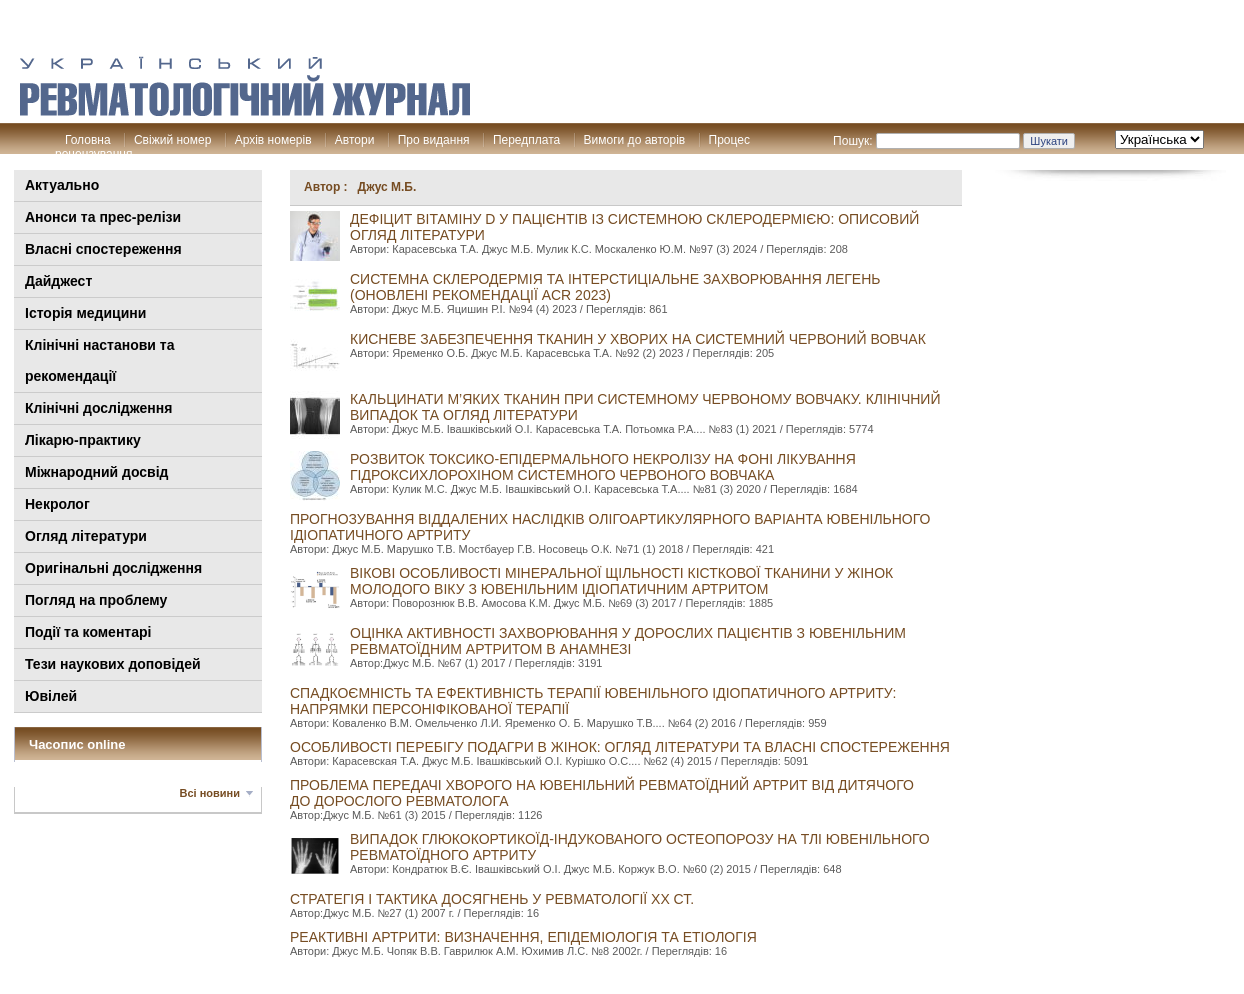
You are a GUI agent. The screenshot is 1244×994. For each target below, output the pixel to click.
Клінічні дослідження (98, 408)
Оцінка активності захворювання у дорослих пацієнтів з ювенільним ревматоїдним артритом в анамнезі (628, 641)
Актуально (62, 185)
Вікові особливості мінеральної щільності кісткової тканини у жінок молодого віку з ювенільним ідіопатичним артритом (621, 581)
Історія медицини (85, 313)
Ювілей (51, 696)
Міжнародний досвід (97, 472)
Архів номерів (273, 140)
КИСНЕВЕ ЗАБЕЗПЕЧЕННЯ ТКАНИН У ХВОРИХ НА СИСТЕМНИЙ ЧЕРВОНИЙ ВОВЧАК (638, 339)
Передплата (526, 140)
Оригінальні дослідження (113, 568)
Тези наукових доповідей (113, 664)
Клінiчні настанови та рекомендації (99, 360)
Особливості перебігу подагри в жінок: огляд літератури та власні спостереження (620, 747)
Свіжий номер (172, 140)
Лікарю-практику (83, 440)
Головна (88, 140)
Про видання (434, 140)
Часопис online (77, 744)
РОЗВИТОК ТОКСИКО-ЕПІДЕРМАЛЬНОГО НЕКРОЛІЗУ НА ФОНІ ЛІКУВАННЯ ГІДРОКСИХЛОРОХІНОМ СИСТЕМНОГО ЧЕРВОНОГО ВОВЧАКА (603, 467)
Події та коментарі (88, 632)
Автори (355, 140)
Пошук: (853, 141)
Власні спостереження (103, 249)
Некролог (57, 504)
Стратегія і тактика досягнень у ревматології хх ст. (492, 899)
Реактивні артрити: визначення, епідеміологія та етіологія (523, 937)
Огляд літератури (86, 536)
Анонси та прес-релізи (103, 217)
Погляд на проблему (96, 600)
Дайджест (58, 281)
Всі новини (210, 793)
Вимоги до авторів (635, 140)
